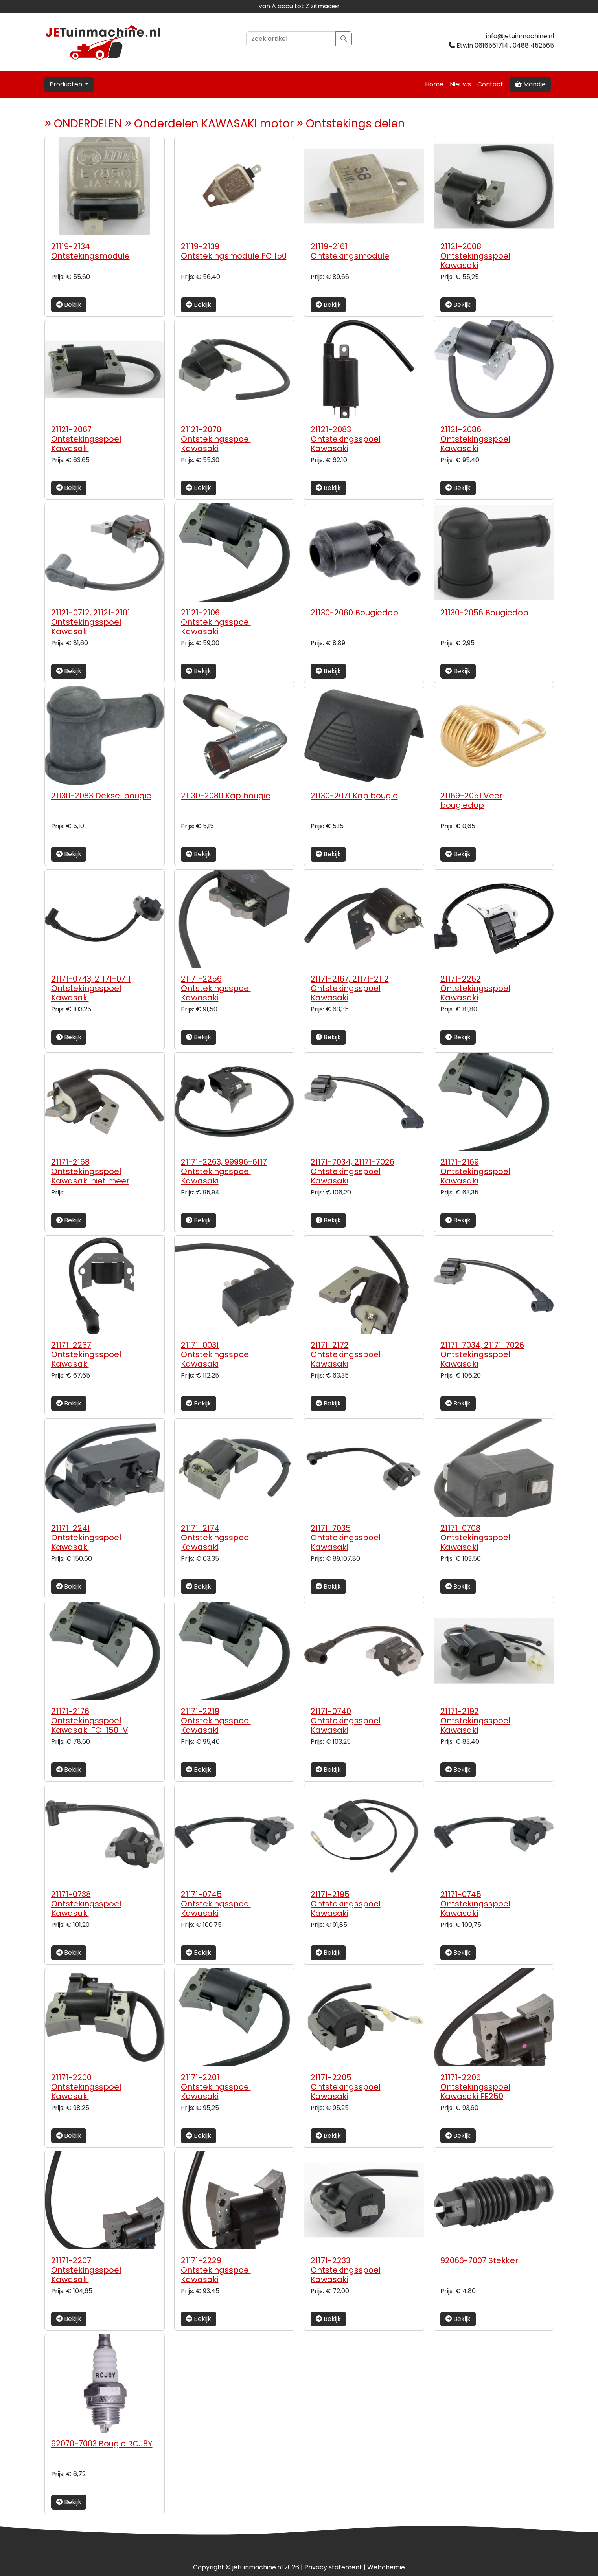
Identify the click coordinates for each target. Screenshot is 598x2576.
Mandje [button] (530, 84)
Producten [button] (67, 84)
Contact (490, 84)
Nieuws (460, 84)
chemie (386, 2567)
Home (434, 84)
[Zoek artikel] (291, 38)
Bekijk (68, 304)
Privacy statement (333, 2567)
